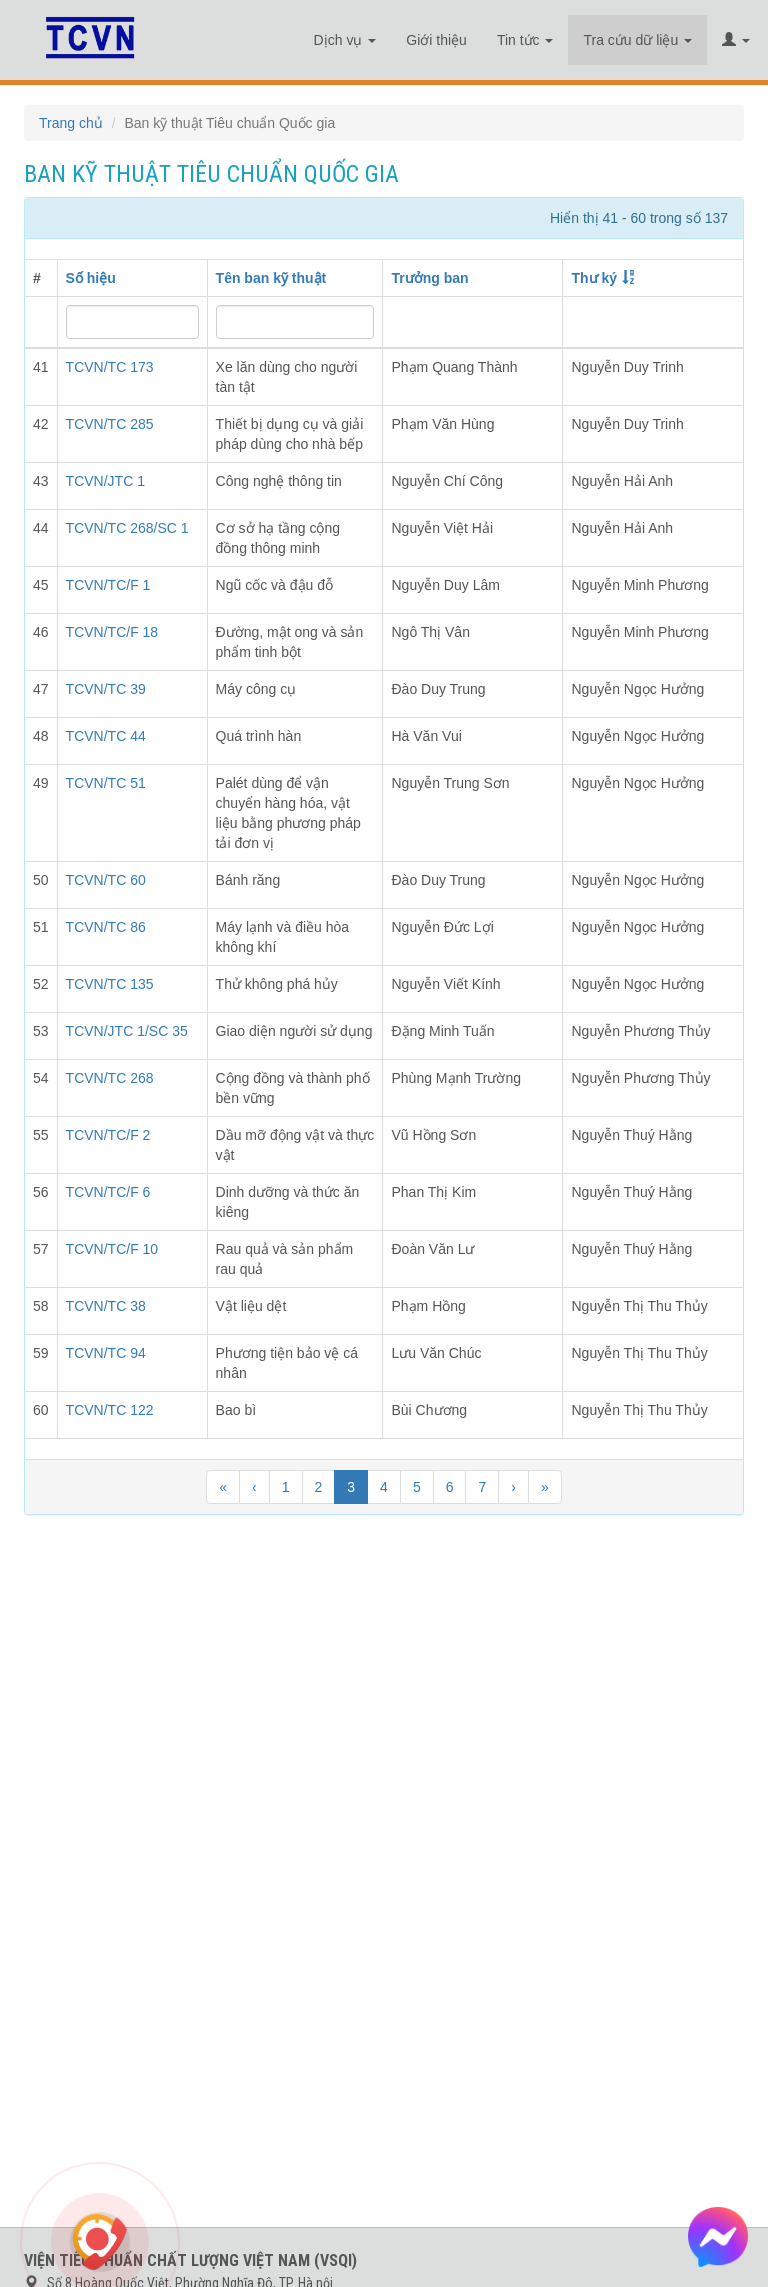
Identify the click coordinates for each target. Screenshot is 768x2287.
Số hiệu (91, 278)
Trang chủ (71, 123)
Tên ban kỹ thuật (271, 278)
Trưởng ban (429, 278)
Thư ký (594, 278)
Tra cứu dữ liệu (637, 40)
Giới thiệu (436, 40)
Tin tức (525, 40)
